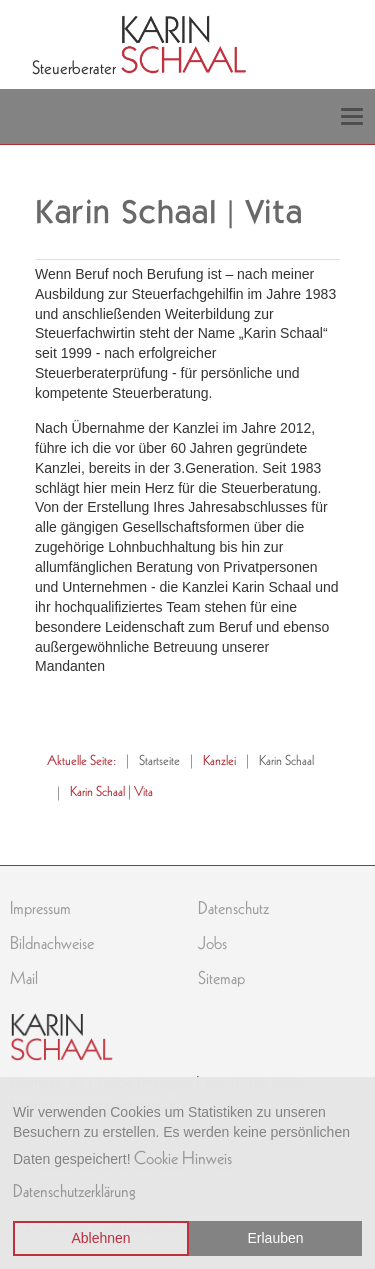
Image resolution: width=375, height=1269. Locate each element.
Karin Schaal (286, 760)
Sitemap (221, 978)
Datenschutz (233, 908)
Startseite (159, 760)
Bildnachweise (52, 943)
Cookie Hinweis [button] (183, 1158)
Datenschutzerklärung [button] (74, 1191)
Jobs (212, 943)
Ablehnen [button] (100, 1238)
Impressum (40, 908)
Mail (24, 978)
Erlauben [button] (276, 1238)
